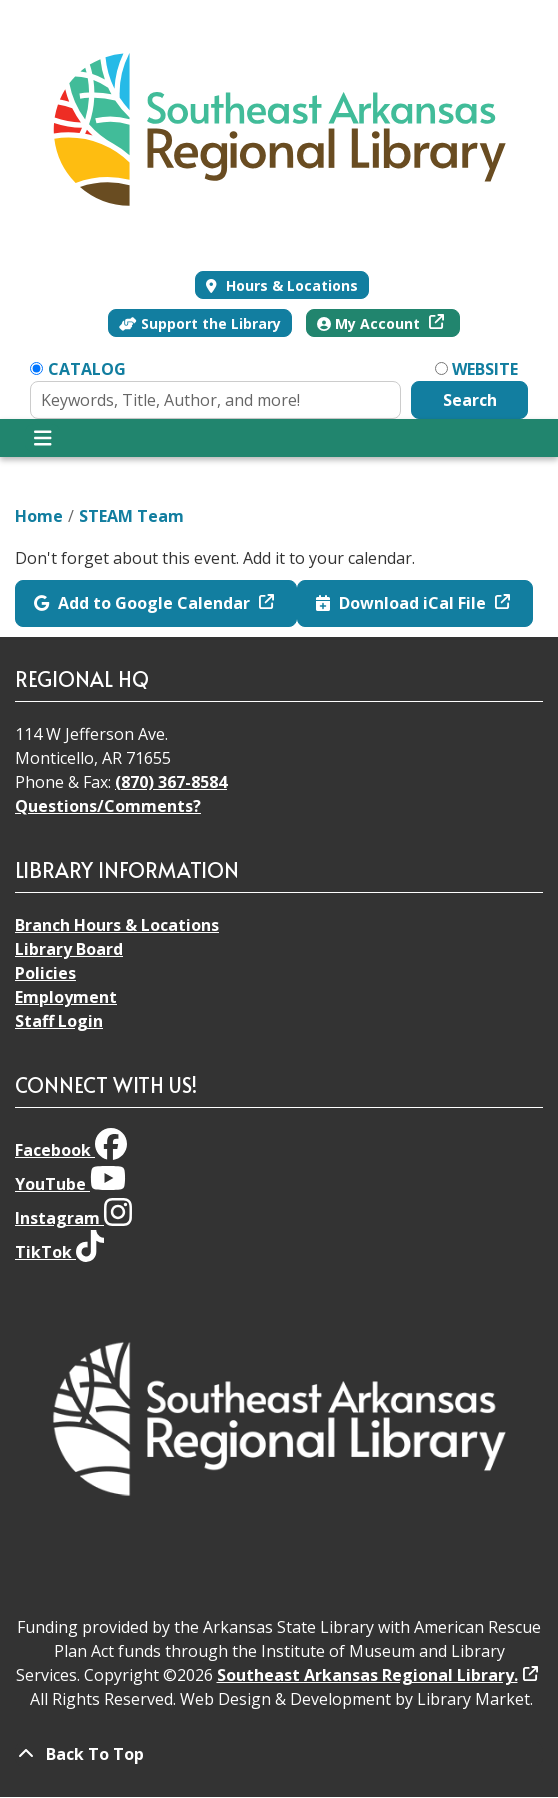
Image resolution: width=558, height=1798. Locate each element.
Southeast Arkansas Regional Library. (367, 1675)
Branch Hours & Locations (117, 925)
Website (485, 369)
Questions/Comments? (108, 806)
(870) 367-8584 (171, 782)
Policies (45, 973)
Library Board (69, 949)
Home (39, 516)
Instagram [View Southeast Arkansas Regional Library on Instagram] (73, 1218)
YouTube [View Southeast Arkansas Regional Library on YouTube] (70, 1184)
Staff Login (59, 1021)
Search (470, 400)
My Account (370, 323)
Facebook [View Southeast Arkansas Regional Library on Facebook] (71, 1150)
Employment (66, 997)
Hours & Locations (290, 285)
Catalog (87, 369)
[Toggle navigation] (42, 438)
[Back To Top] (279, 1754)
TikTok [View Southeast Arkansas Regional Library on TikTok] (59, 1252)
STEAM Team (131, 516)
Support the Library (200, 323)
